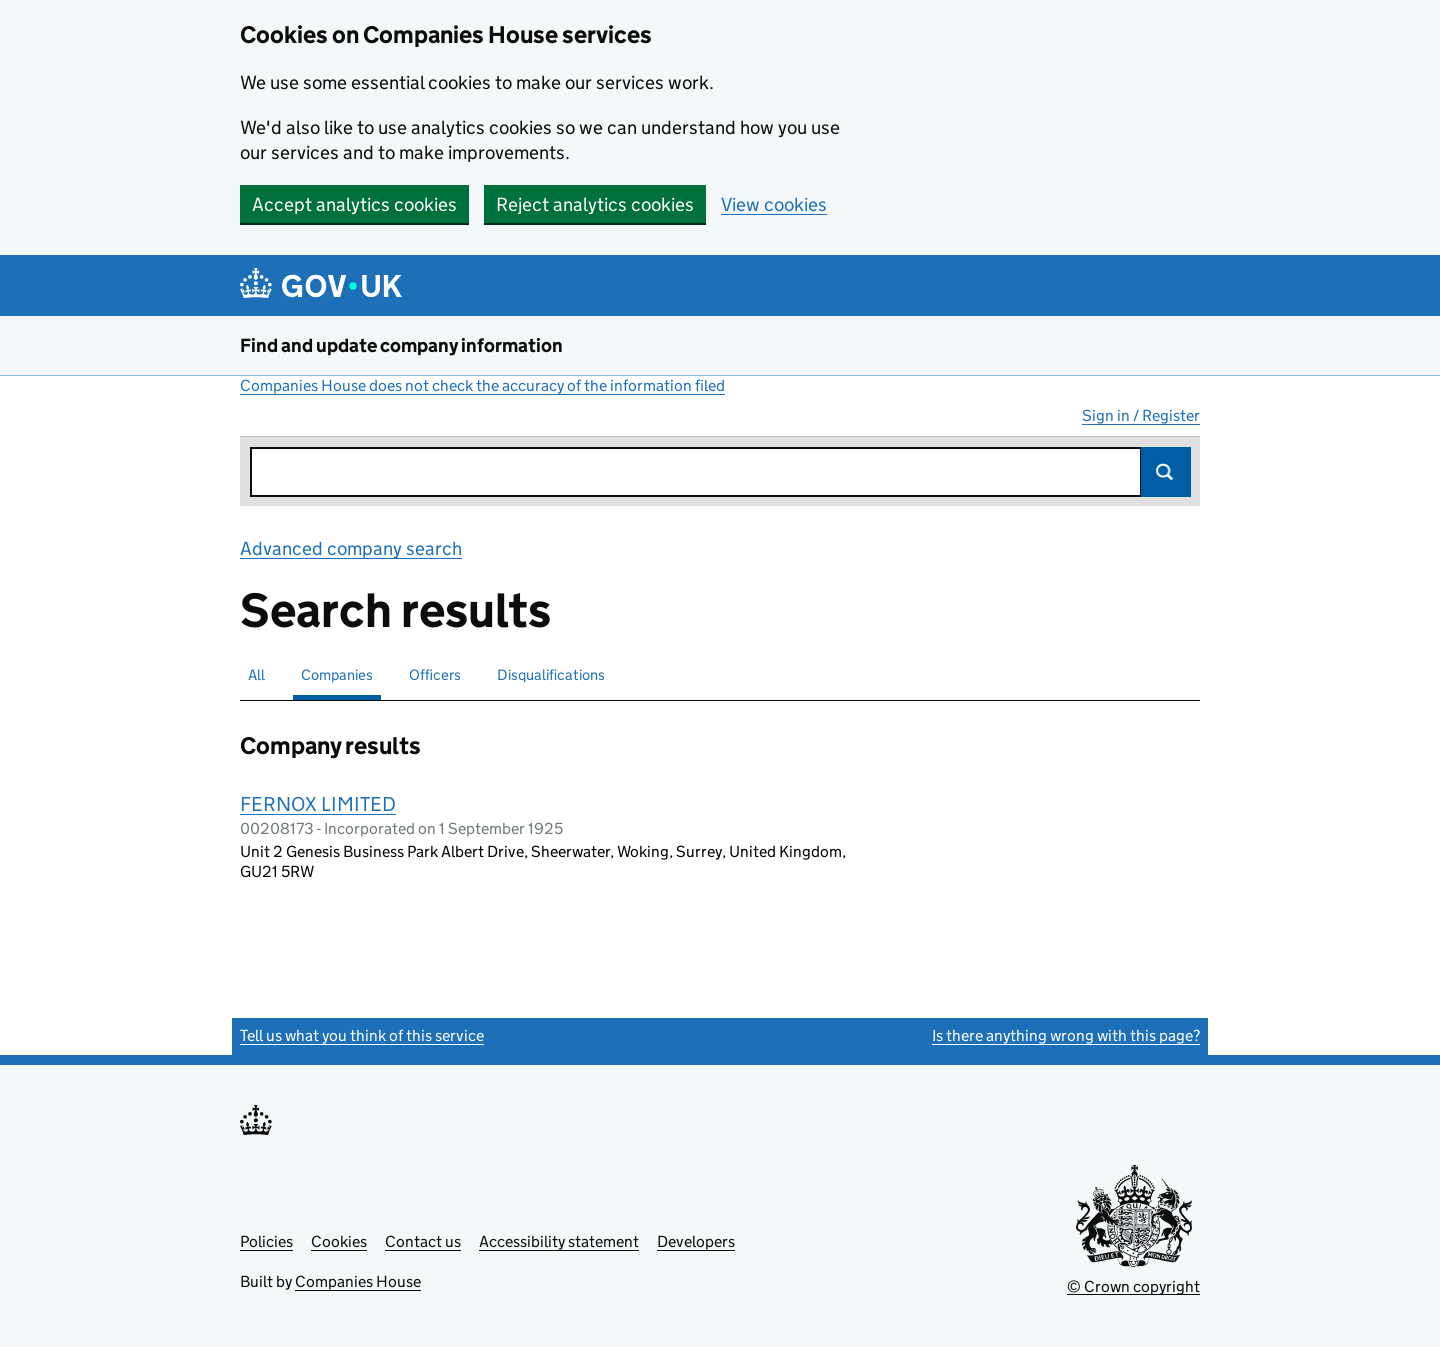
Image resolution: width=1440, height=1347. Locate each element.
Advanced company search (351, 548)
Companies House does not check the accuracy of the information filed (482, 385)
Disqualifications (551, 674)
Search (1166, 472)
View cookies (774, 204)
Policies (266, 1241)
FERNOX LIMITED (318, 804)
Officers (435, 674)
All (256, 674)
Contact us (423, 1241)
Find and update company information (401, 345)
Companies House (358, 1281)
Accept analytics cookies (354, 204)
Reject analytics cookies (595, 204)
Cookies (339, 1241)
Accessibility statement (559, 1241)
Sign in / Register (1141, 415)
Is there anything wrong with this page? (1066, 1035)
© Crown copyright (1133, 1286)
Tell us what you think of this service (362, 1035)
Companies (337, 674)
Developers (696, 1241)
